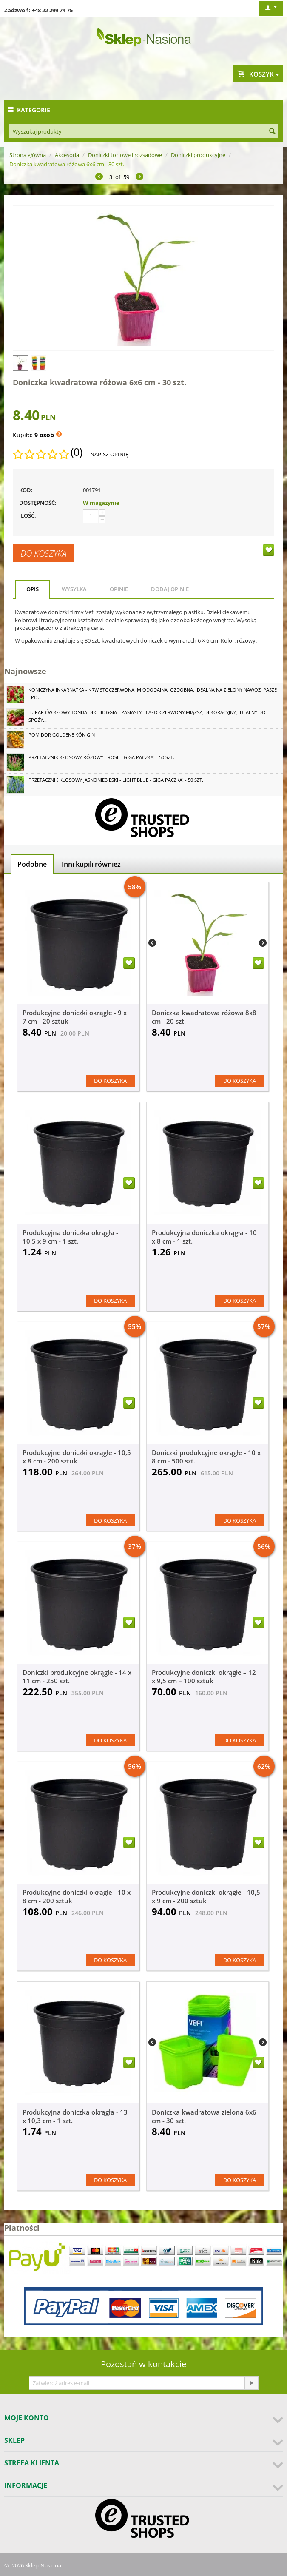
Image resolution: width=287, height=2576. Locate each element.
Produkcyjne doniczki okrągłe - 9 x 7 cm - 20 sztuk (75, 1016)
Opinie (119, 589)
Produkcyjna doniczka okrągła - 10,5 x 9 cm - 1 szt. (70, 1236)
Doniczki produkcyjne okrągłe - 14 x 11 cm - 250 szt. (77, 1676)
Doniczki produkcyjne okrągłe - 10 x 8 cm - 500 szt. (206, 1456)
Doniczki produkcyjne (198, 155)
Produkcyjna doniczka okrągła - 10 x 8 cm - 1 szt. (204, 1236)
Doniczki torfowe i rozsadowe (125, 155)
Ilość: (27, 515)
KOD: (26, 490)
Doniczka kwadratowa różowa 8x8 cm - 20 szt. (204, 1016)
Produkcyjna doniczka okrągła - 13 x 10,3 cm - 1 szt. (75, 2116)
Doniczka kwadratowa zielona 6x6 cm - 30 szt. (204, 2116)
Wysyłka (74, 589)
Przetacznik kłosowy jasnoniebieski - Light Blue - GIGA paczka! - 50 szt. (115, 780)
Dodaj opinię (170, 589)
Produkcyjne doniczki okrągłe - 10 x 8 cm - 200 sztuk (77, 1896)
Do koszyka (43, 553)
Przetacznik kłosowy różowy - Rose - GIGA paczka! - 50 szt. (101, 757)
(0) (76, 452)
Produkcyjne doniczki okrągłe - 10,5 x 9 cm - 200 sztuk (206, 1896)
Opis (32, 589)
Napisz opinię (109, 454)
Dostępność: (38, 503)
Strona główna (27, 155)
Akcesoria (67, 155)
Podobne (32, 864)
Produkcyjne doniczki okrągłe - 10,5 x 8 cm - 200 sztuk (77, 1456)
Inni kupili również (91, 864)
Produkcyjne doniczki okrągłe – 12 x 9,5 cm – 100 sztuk (204, 1676)
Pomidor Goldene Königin (61, 735)
